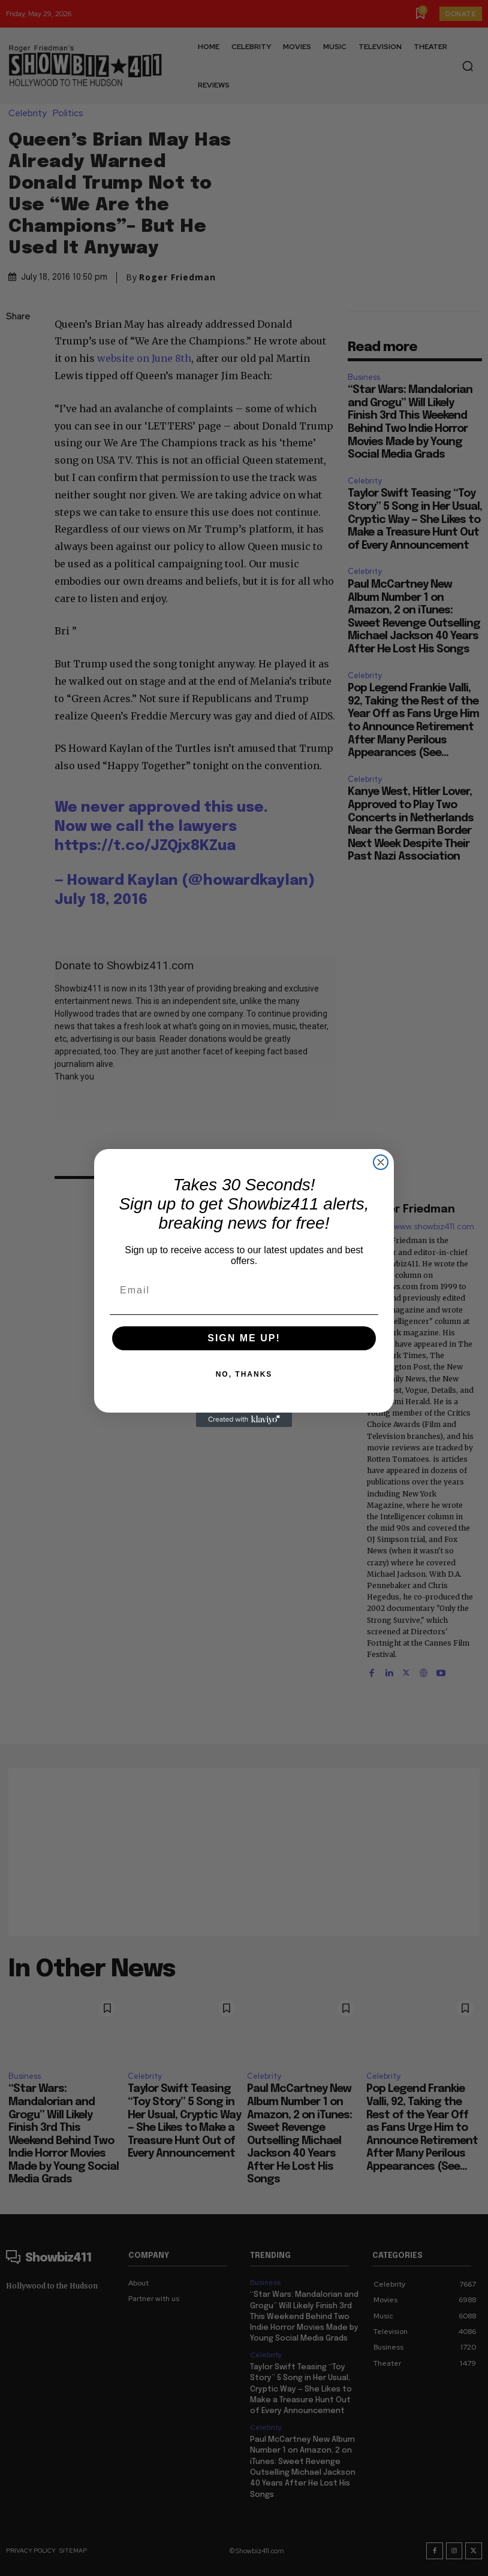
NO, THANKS (244, 1374)
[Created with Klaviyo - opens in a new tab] (244, 1420)
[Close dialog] (380, 1162)
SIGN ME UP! (244, 1338)
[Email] (244, 1290)
